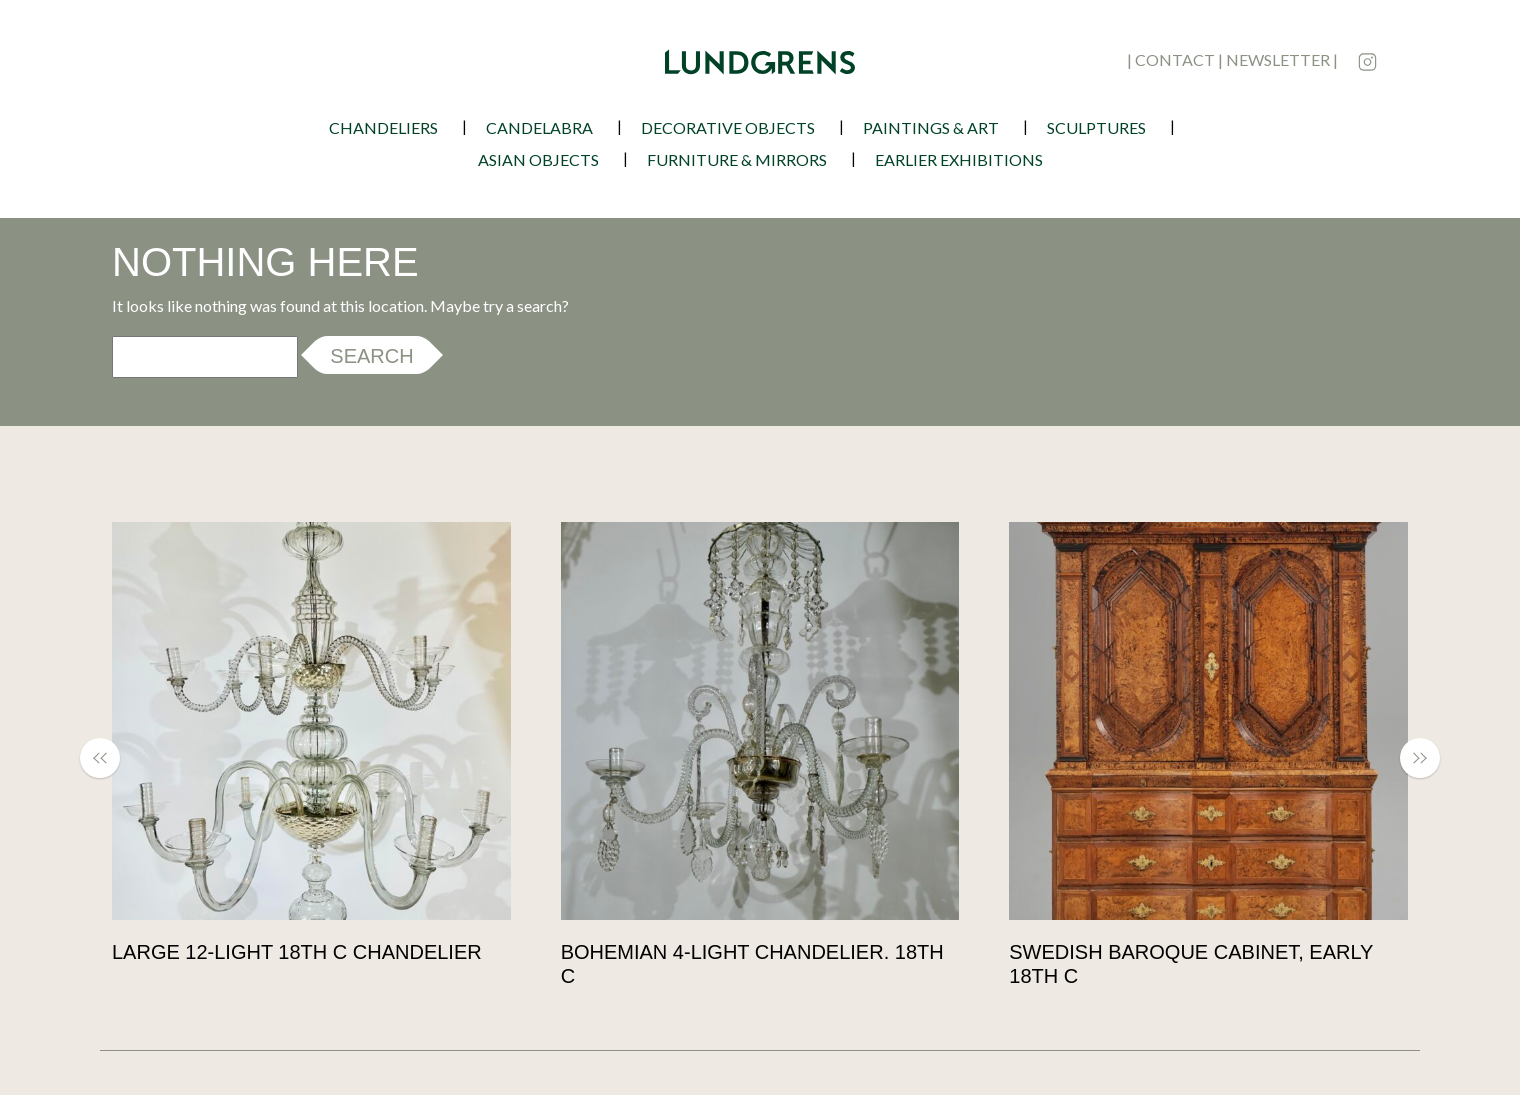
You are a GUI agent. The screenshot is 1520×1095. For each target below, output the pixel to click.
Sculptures (1096, 127)
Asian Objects (538, 159)
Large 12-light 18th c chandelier (297, 952)
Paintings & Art (931, 127)
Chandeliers (383, 127)
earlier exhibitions (959, 159)
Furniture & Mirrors (737, 159)
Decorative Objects (728, 127)
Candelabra (539, 127)
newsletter (1278, 59)
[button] (110, 758)
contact (1175, 59)
